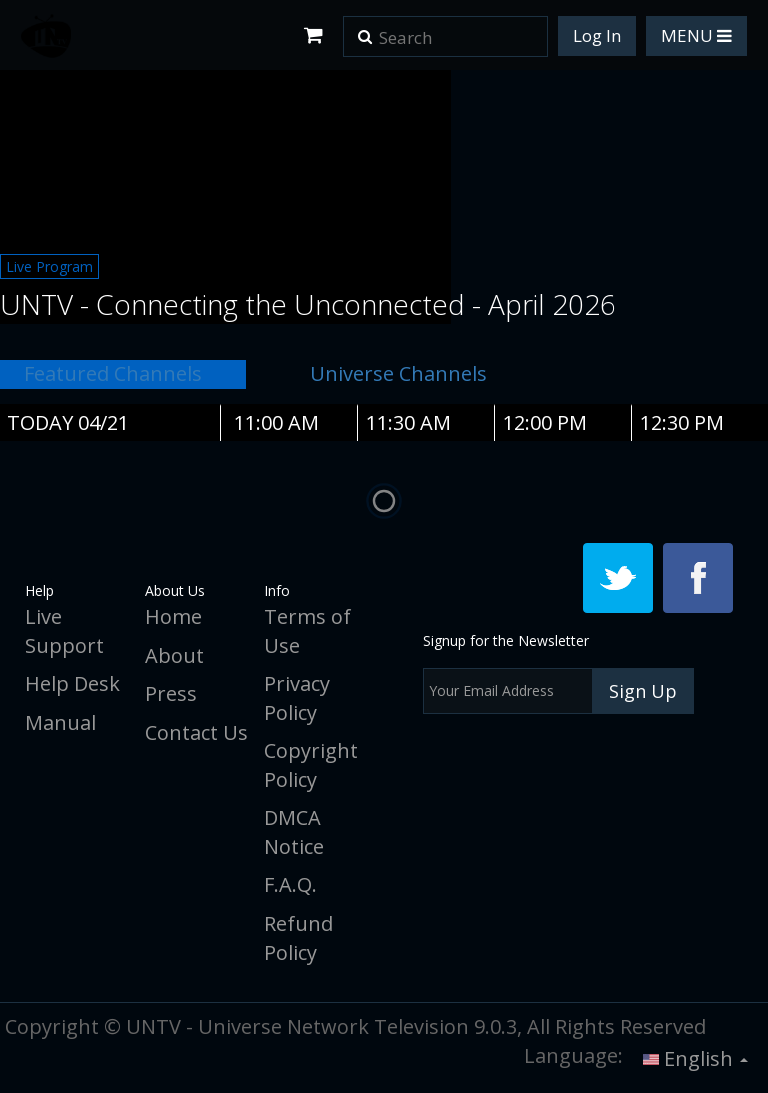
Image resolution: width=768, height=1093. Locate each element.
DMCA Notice (294, 832)
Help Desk (72, 683)
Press (171, 693)
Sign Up (643, 691)
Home (173, 616)
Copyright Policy (311, 765)
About (174, 655)
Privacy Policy (297, 698)
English (695, 1058)
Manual (60, 722)
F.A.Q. (290, 884)
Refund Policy (298, 938)
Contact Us (196, 732)
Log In (597, 35)
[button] (365, 30)
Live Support (64, 631)
